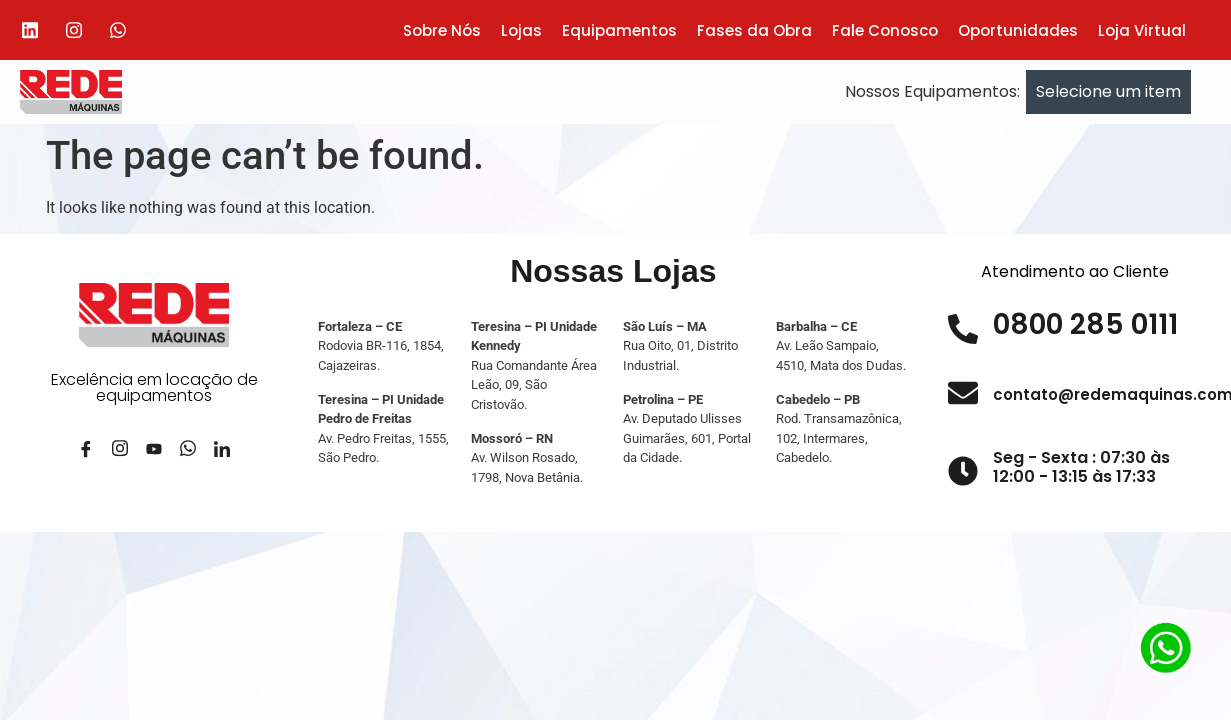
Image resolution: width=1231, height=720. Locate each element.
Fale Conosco (885, 30)
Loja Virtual (1142, 30)
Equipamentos (619, 30)
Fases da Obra (754, 30)
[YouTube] (154, 456)
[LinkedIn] (222, 456)
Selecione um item (1108, 91)
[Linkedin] (30, 30)
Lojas (521, 30)
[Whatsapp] (118, 30)
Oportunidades (1018, 30)
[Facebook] (86, 456)
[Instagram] (74, 30)
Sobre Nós (442, 30)
